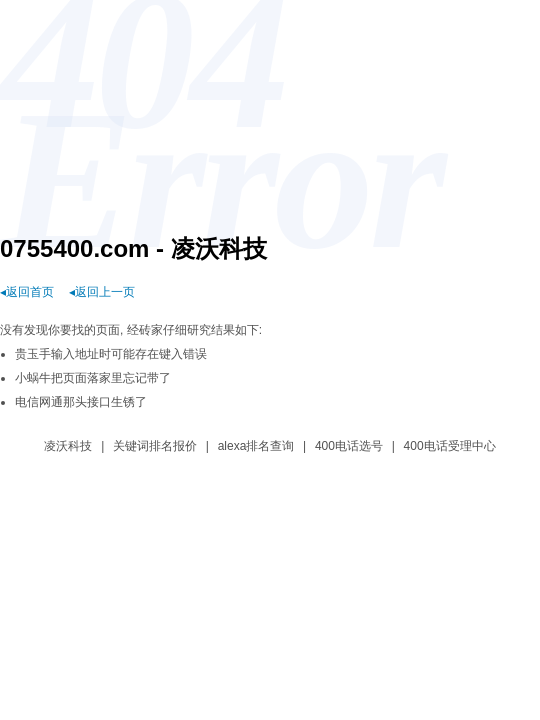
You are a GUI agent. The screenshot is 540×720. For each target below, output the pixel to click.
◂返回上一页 (102, 292)
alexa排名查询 (256, 446)
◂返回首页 (27, 292)
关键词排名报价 (155, 446)
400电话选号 (349, 446)
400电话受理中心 (450, 446)
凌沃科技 (68, 446)
